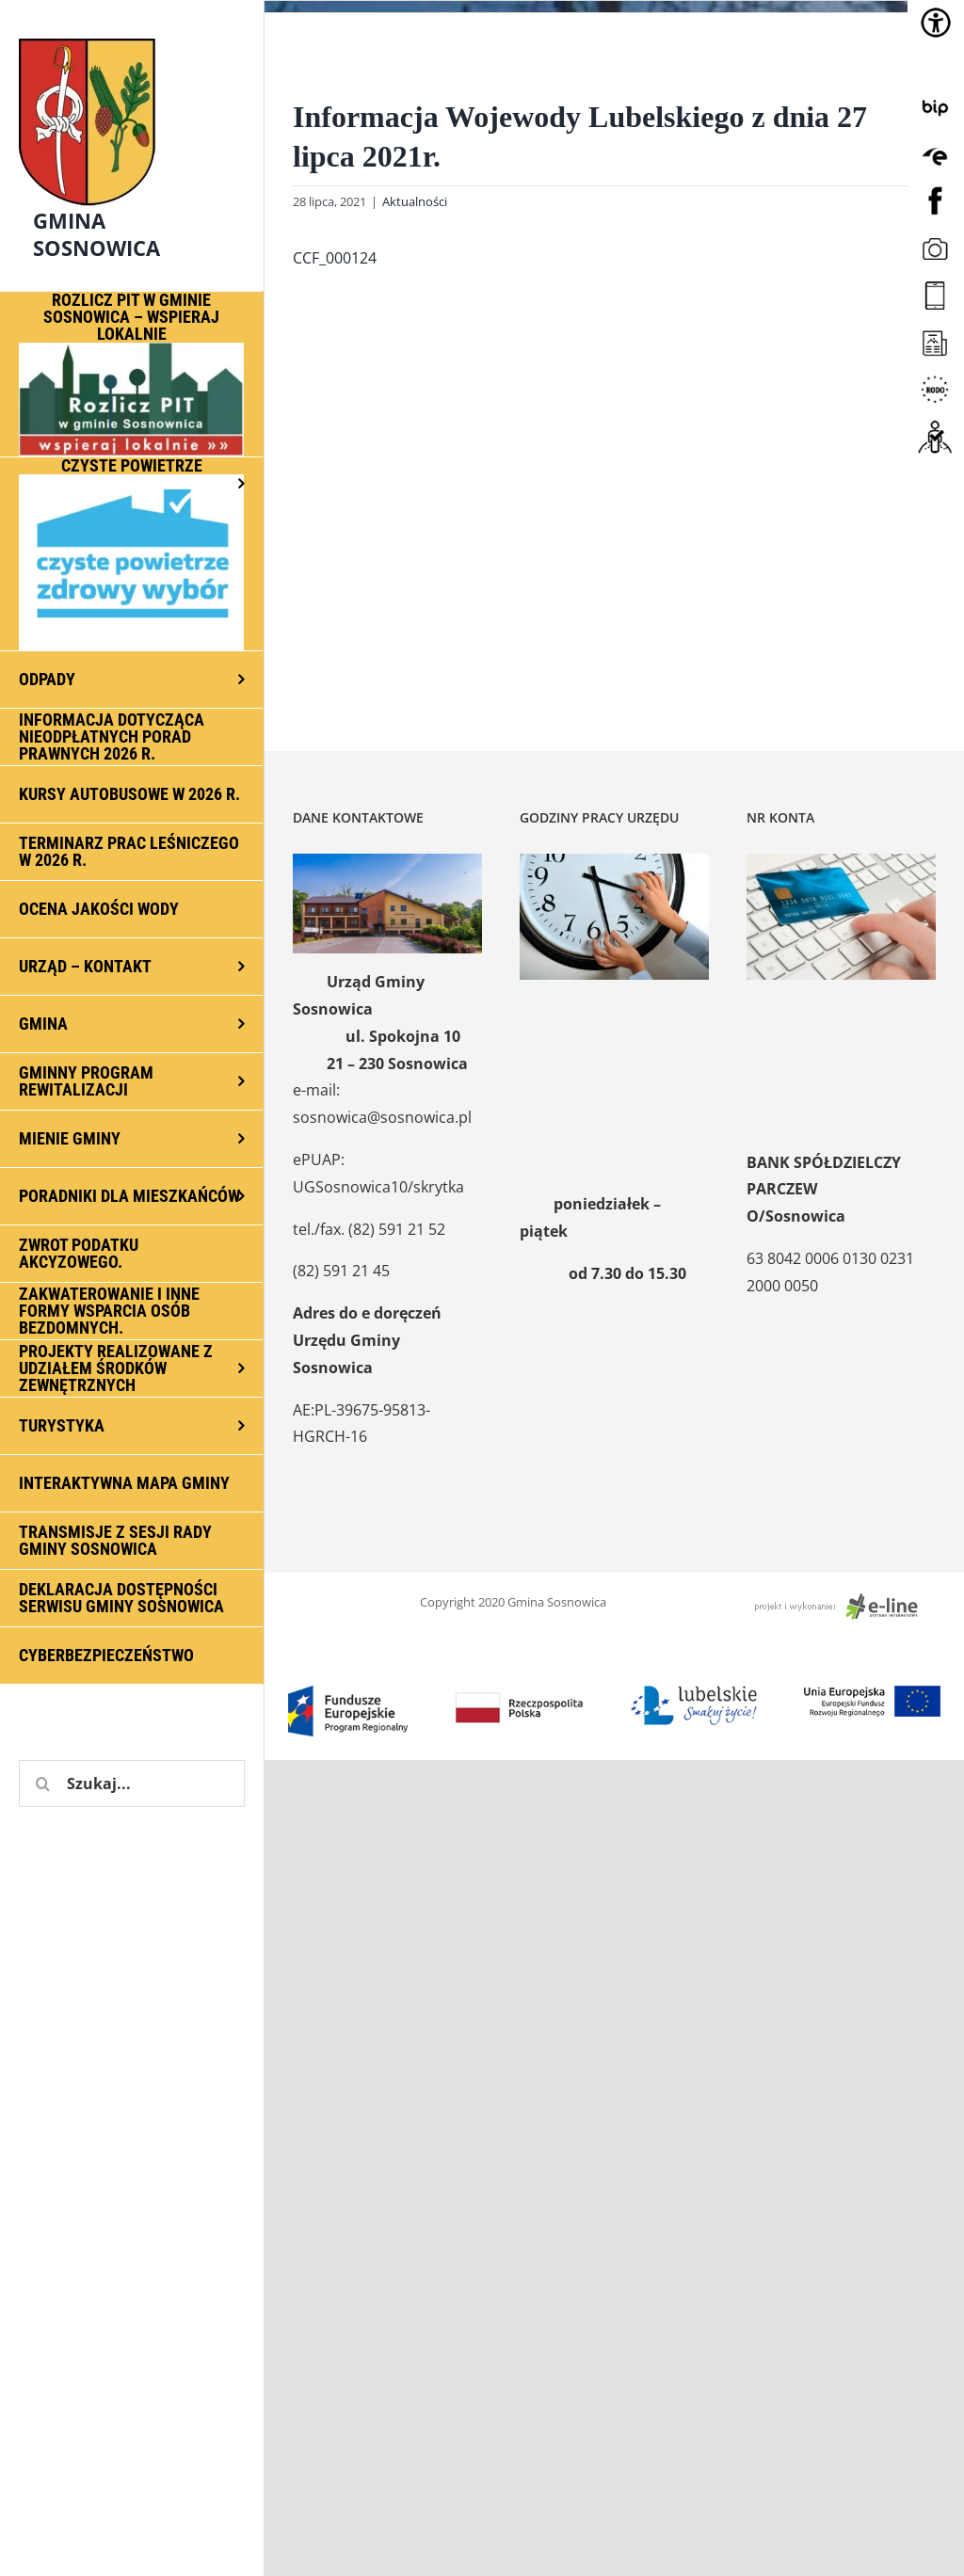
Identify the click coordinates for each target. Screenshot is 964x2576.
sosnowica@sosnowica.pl (382, 1117)
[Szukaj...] (132, 1783)
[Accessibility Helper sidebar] (936, 22)
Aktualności (414, 201)
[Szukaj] (42, 1783)
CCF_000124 (335, 258)
